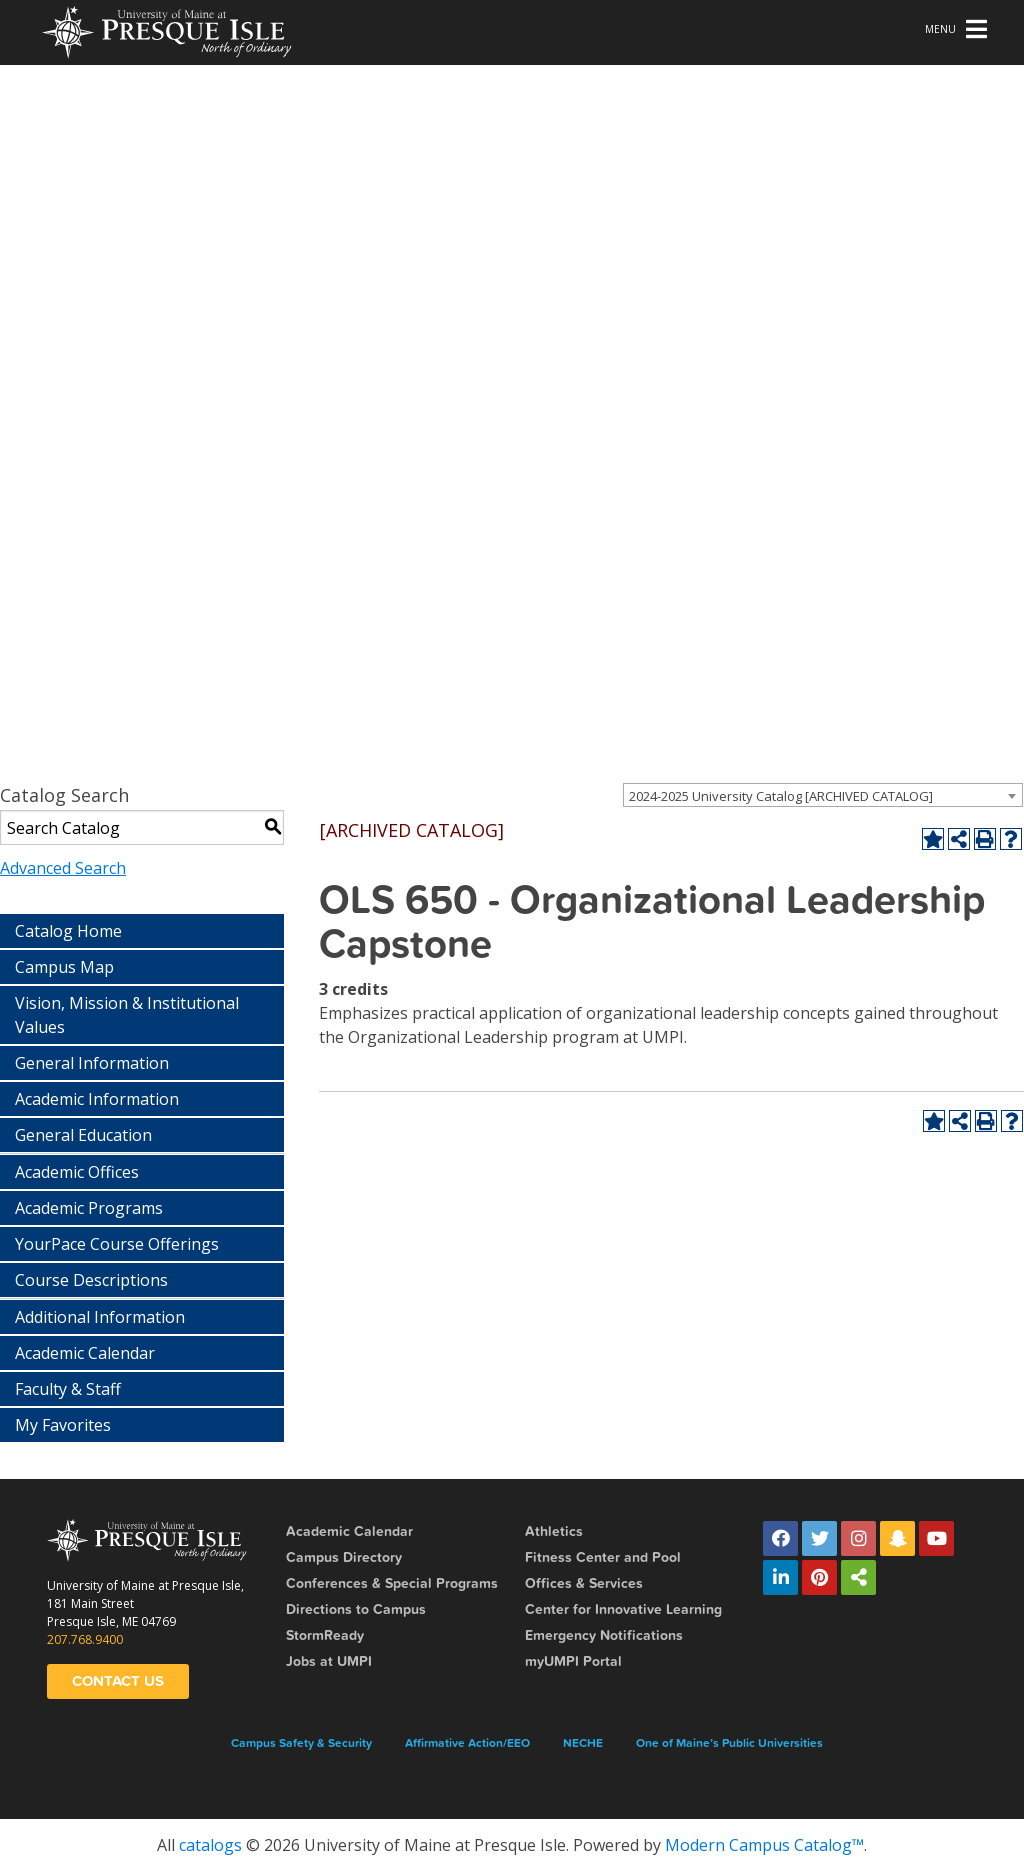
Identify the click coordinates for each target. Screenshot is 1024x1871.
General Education (83, 1135)
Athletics (554, 1531)
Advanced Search (63, 868)
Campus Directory (344, 1557)
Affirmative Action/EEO (467, 1743)
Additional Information (100, 1317)
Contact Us (118, 1681)
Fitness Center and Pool (603, 1557)
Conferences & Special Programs (392, 1583)
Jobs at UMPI (329, 1661)
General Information (92, 1063)
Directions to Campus (356, 1609)
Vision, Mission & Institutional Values (127, 1015)
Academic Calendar (85, 1353)
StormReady (325, 1635)
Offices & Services (584, 1583)
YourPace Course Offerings (117, 1244)
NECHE (583, 1743)
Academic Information (97, 1099)
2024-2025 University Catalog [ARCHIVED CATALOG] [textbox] (781, 796)
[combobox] (823, 795)
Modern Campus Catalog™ (764, 1845)
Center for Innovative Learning (623, 1609)
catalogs (210, 1845)
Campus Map (64, 967)
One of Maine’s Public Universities (729, 1743)
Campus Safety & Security (301, 1743)
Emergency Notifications (604, 1635)
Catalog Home (68, 931)
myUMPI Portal (573, 1661)
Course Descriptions (91, 1280)
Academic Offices (77, 1172)
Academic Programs (89, 1208)
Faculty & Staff (68, 1389)
